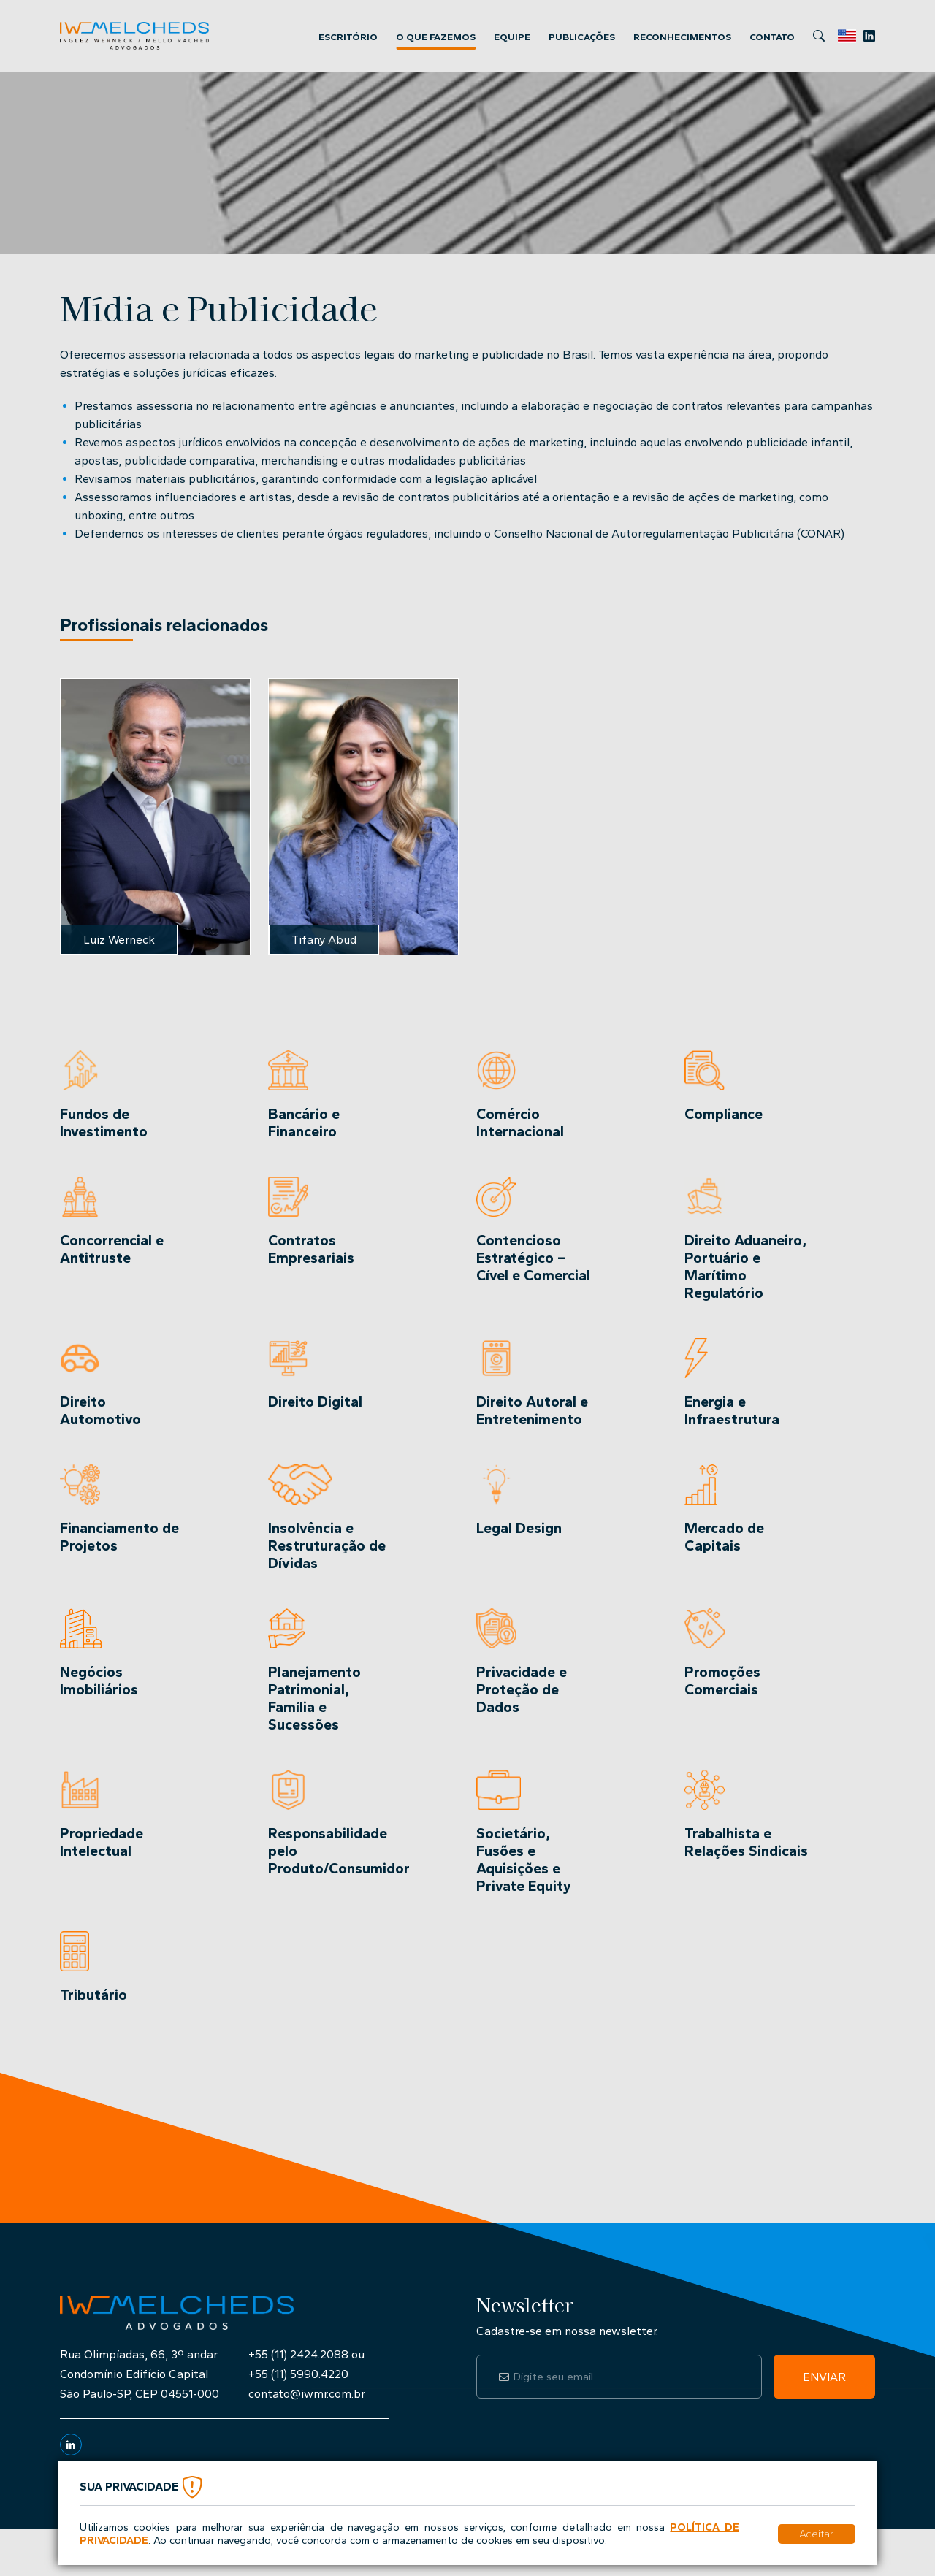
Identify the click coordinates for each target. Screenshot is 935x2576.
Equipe (512, 36)
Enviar (824, 2377)
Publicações (582, 36)
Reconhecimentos (682, 36)
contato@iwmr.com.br (306, 2394)
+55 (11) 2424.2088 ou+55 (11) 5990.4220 (306, 2364)
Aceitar (816, 2533)
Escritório (348, 36)
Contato (772, 36)
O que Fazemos (436, 36)
